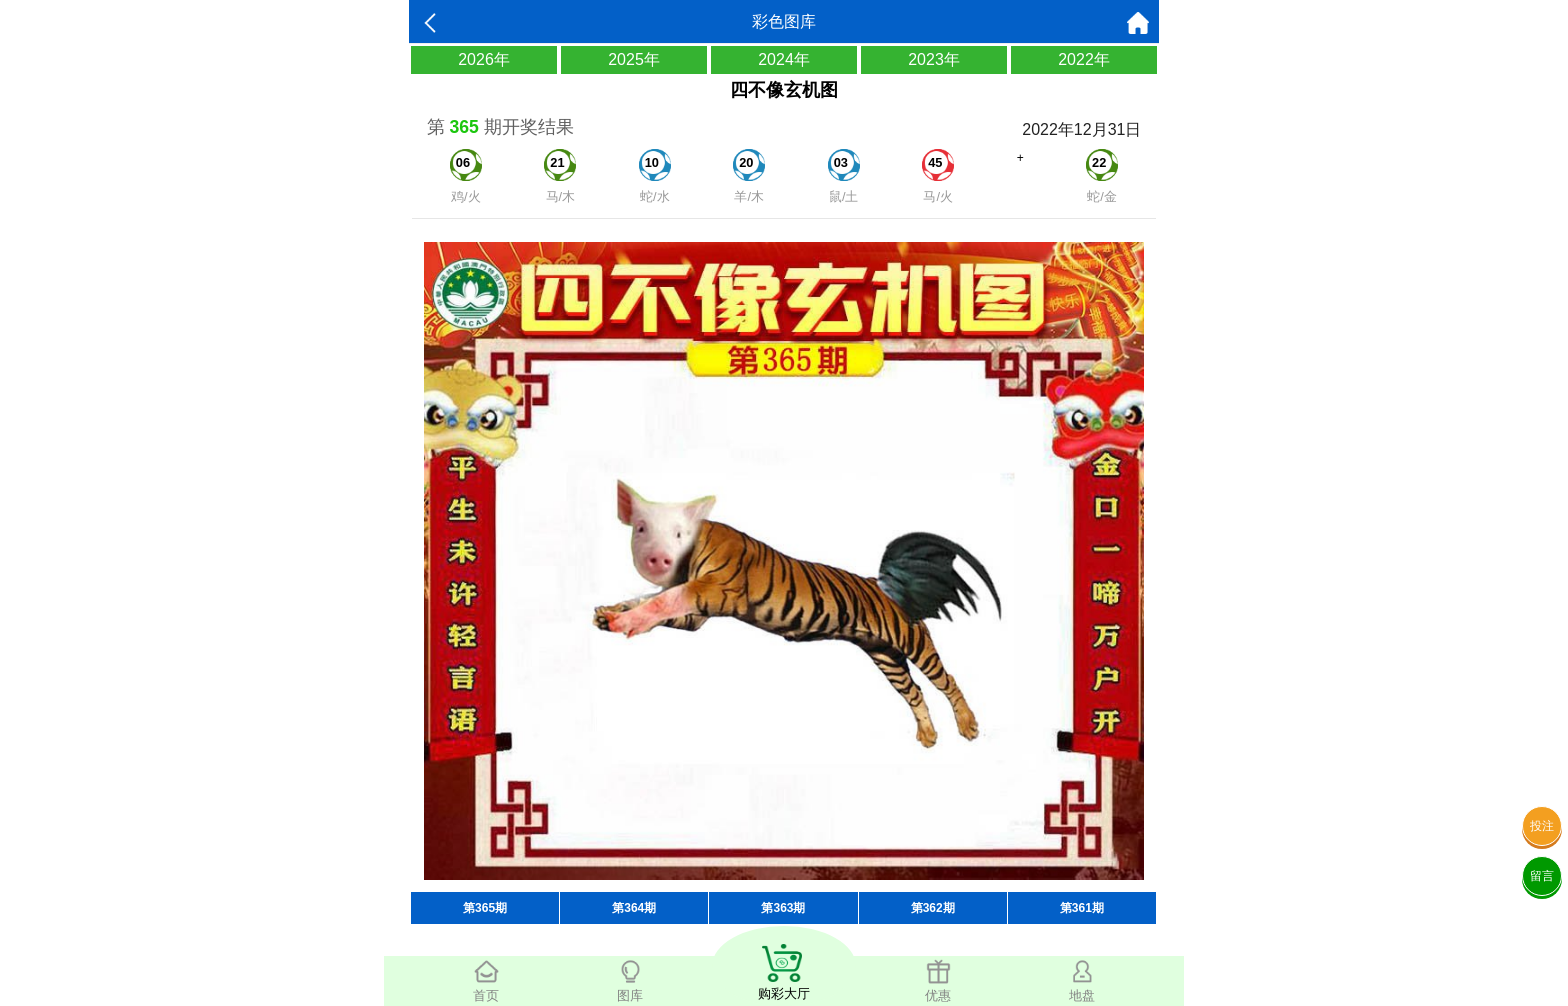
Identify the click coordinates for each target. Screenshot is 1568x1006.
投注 (1542, 826)
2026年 (484, 59)
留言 (1542, 876)
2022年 (1084, 59)
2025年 (634, 59)
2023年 (934, 59)
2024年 (784, 59)
